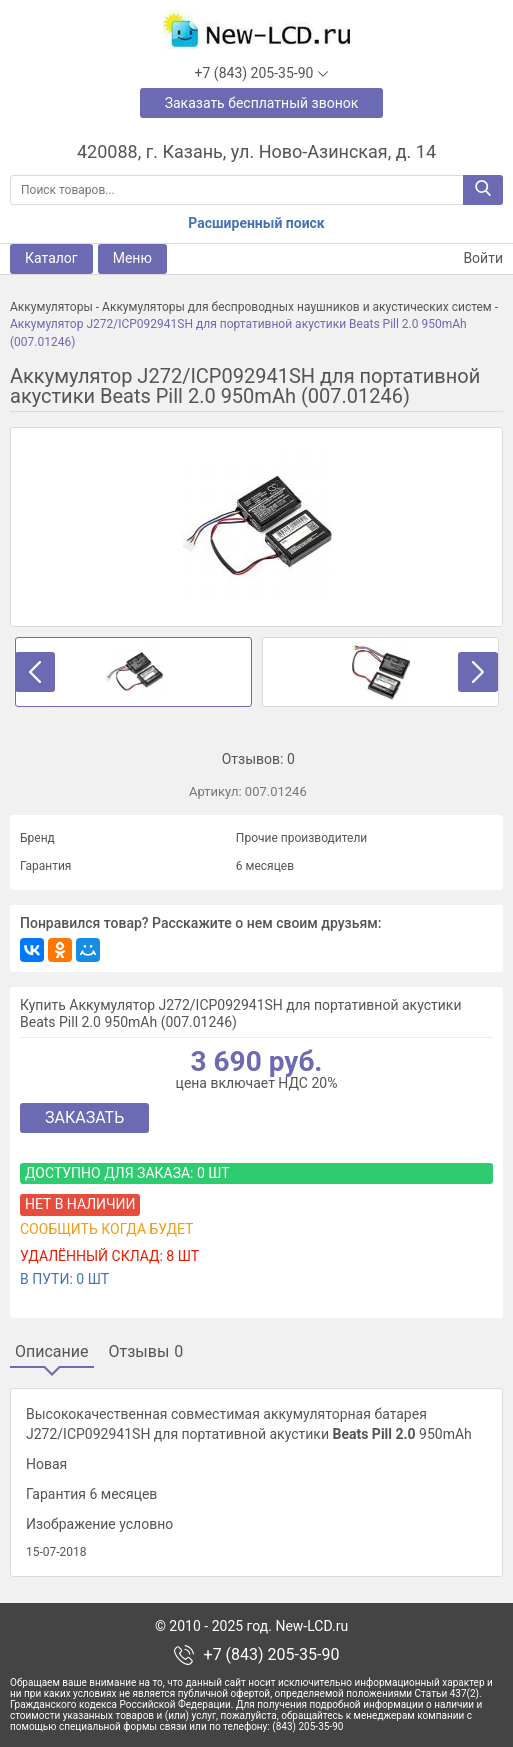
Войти (471, 258)
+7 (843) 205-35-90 (272, 1655)
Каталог (51, 258)
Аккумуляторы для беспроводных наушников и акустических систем (297, 307)
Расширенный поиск (256, 223)
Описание (52, 1352)
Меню (132, 258)
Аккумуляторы (51, 307)
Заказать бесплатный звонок (262, 103)
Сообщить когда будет (106, 1229)
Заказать (84, 1117)
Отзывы (146, 1352)
